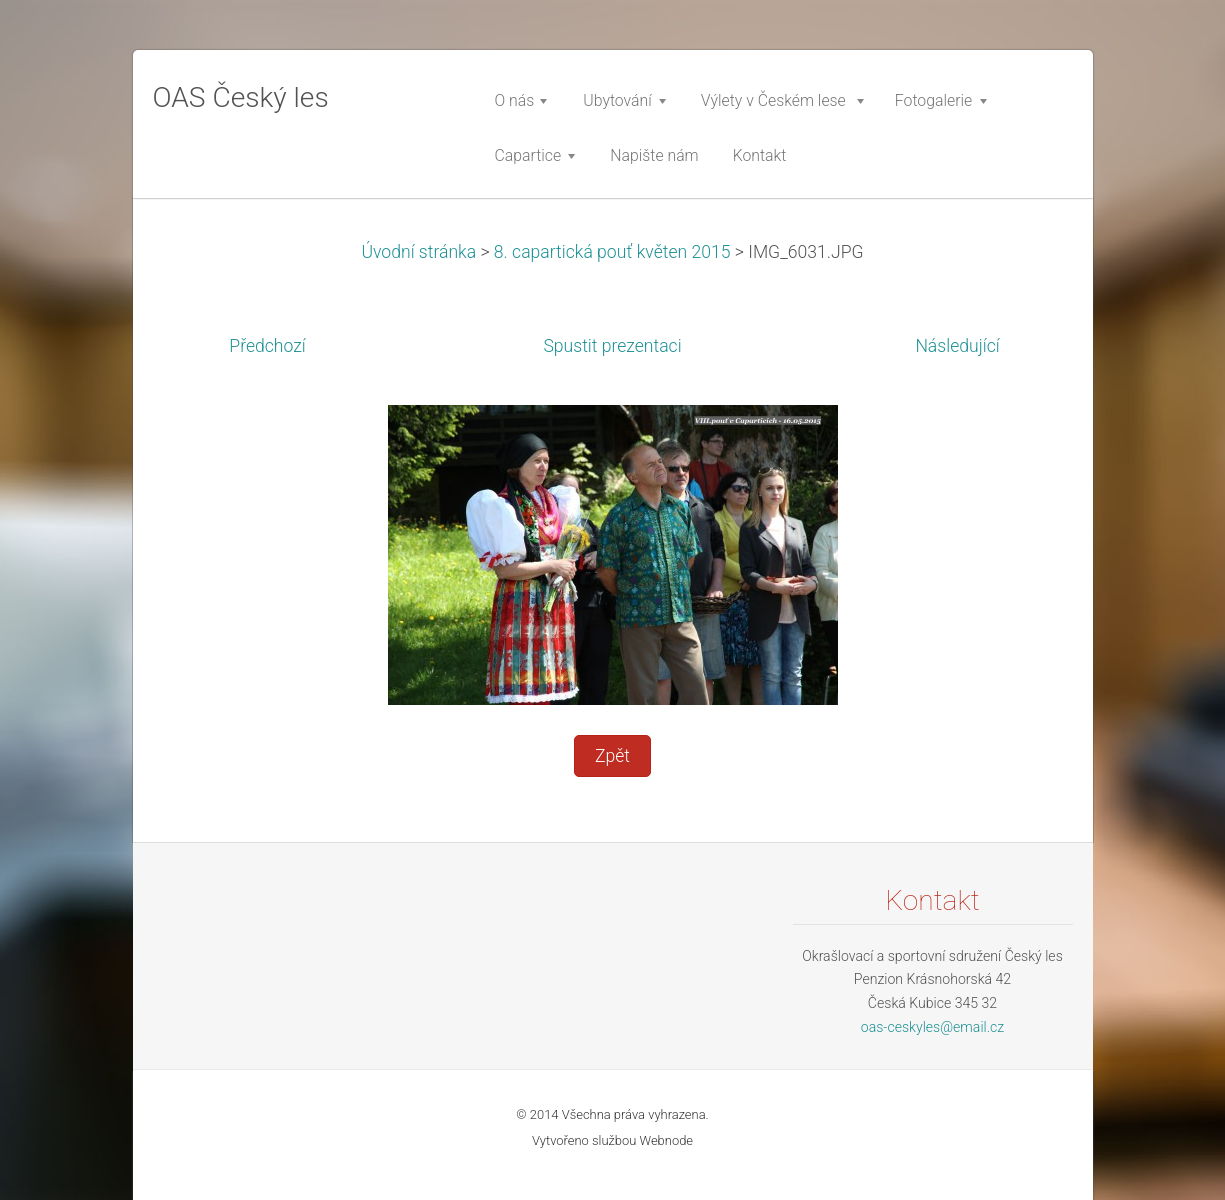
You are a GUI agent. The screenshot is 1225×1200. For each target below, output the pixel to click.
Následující (957, 346)
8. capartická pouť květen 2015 (612, 252)
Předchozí (267, 346)
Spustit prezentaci (612, 346)
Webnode (667, 1140)
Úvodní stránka (418, 252)
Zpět (612, 756)
